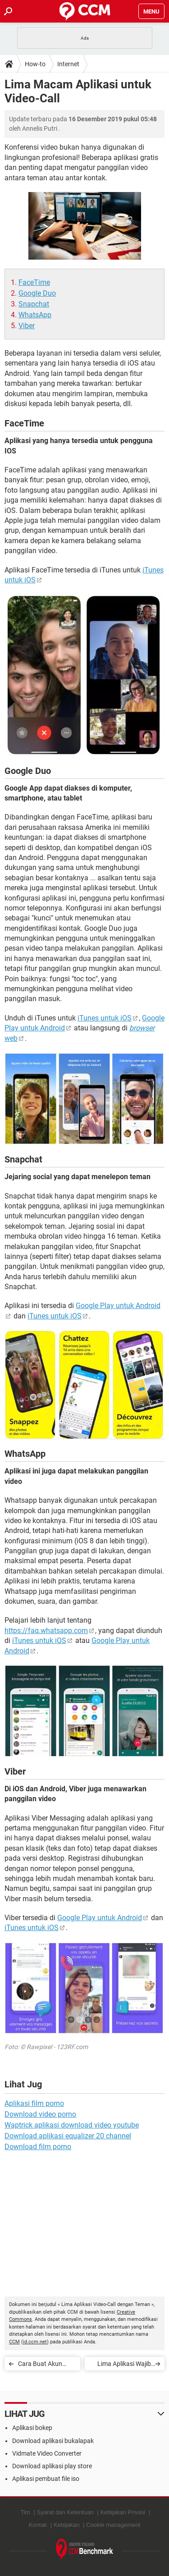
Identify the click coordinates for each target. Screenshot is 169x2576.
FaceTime (34, 282)
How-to (35, 64)
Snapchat (33, 304)
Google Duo (37, 293)
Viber (26, 325)
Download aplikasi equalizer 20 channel (68, 2136)
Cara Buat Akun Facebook (40, 2365)
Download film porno (38, 2146)
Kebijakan (66, 2524)
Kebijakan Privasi (123, 2512)
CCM (14, 2342)
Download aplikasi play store (52, 2466)
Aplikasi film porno (34, 2103)
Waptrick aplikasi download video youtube (72, 2125)
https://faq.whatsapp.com (46, 1630)
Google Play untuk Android (99, 1917)
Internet (68, 64)
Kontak (38, 2524)
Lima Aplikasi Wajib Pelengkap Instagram (121, 2365)
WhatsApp (34, 315)
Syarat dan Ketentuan (65, 2512)
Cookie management (113, 2524)
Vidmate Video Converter (47, 2453)
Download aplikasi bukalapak (53, 2440)
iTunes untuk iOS (105, 1018)
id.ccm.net (35, 2342)
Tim (25, 2512)
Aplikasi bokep (32, 2427)
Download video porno (40, 2114)
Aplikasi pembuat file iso (45, 2478)
